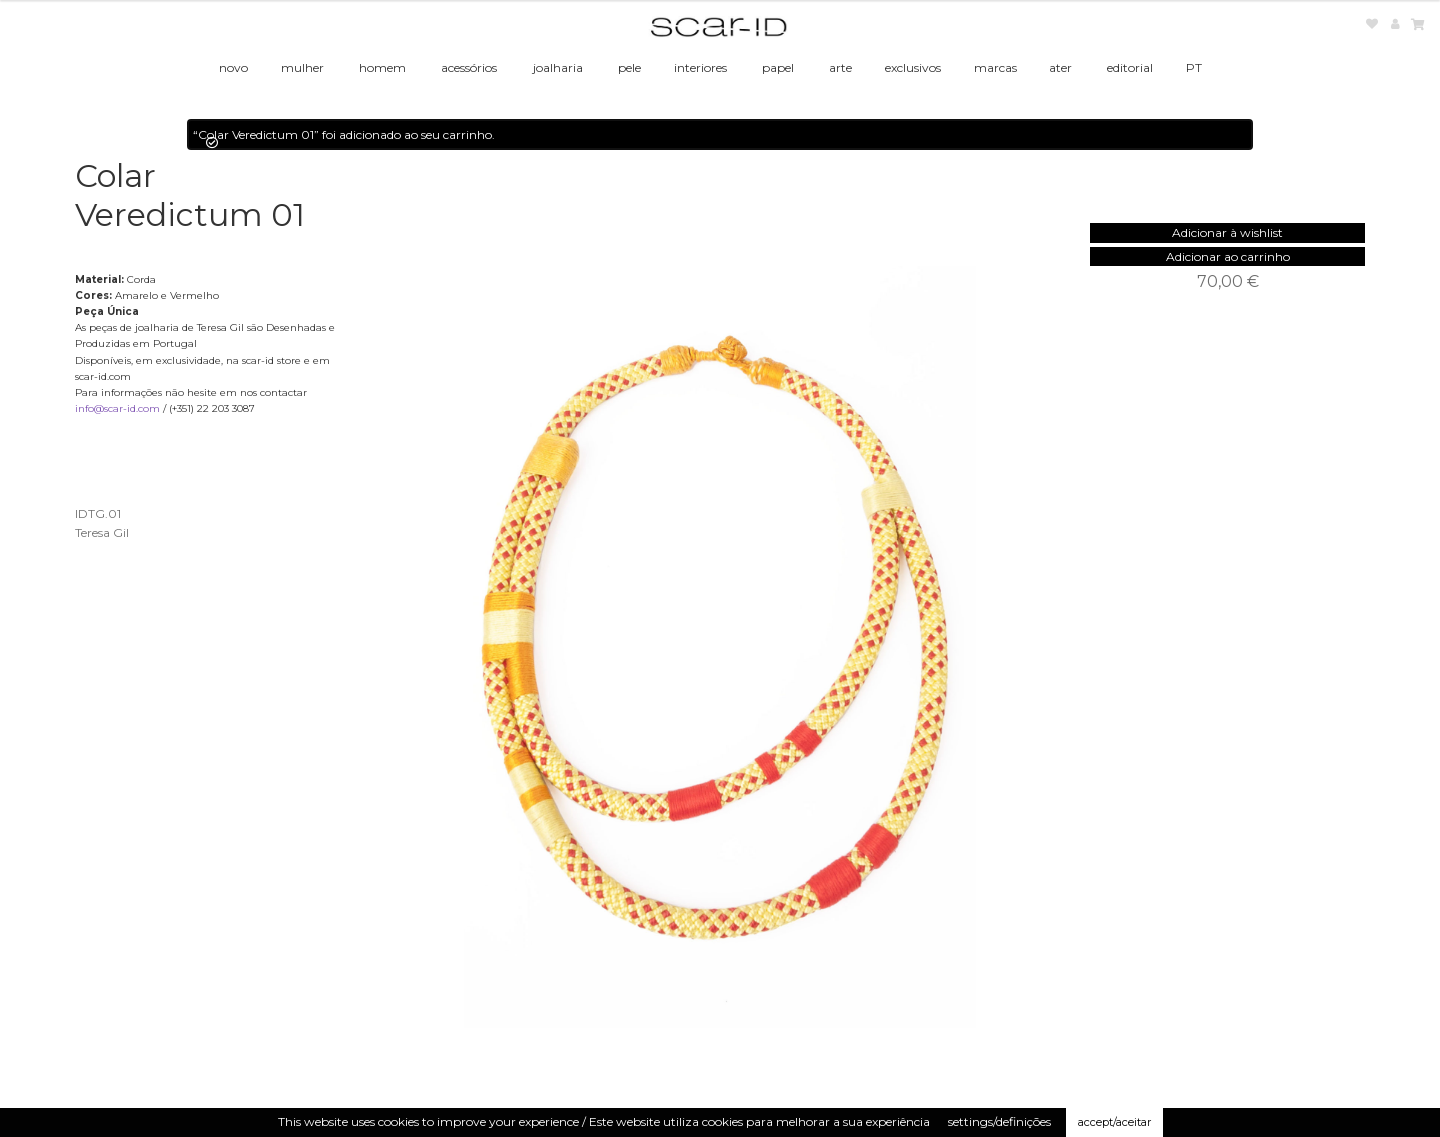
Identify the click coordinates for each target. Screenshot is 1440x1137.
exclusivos (913, 67)
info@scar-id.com (117, 408)
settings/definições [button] (999, 1121)
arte (840, 67)
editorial (1130, 67)
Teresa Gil (102, 532)
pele (629, 67)
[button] (1227, 232)
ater (1060, 67)
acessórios (469, 67)
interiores (700, 67)
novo (233, 67)
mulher (302, 67)
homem (382, 67)
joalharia (558, 67)
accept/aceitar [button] (1114, 1122)
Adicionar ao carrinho (1228, 256)
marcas (995, 67)
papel (778, 67)
